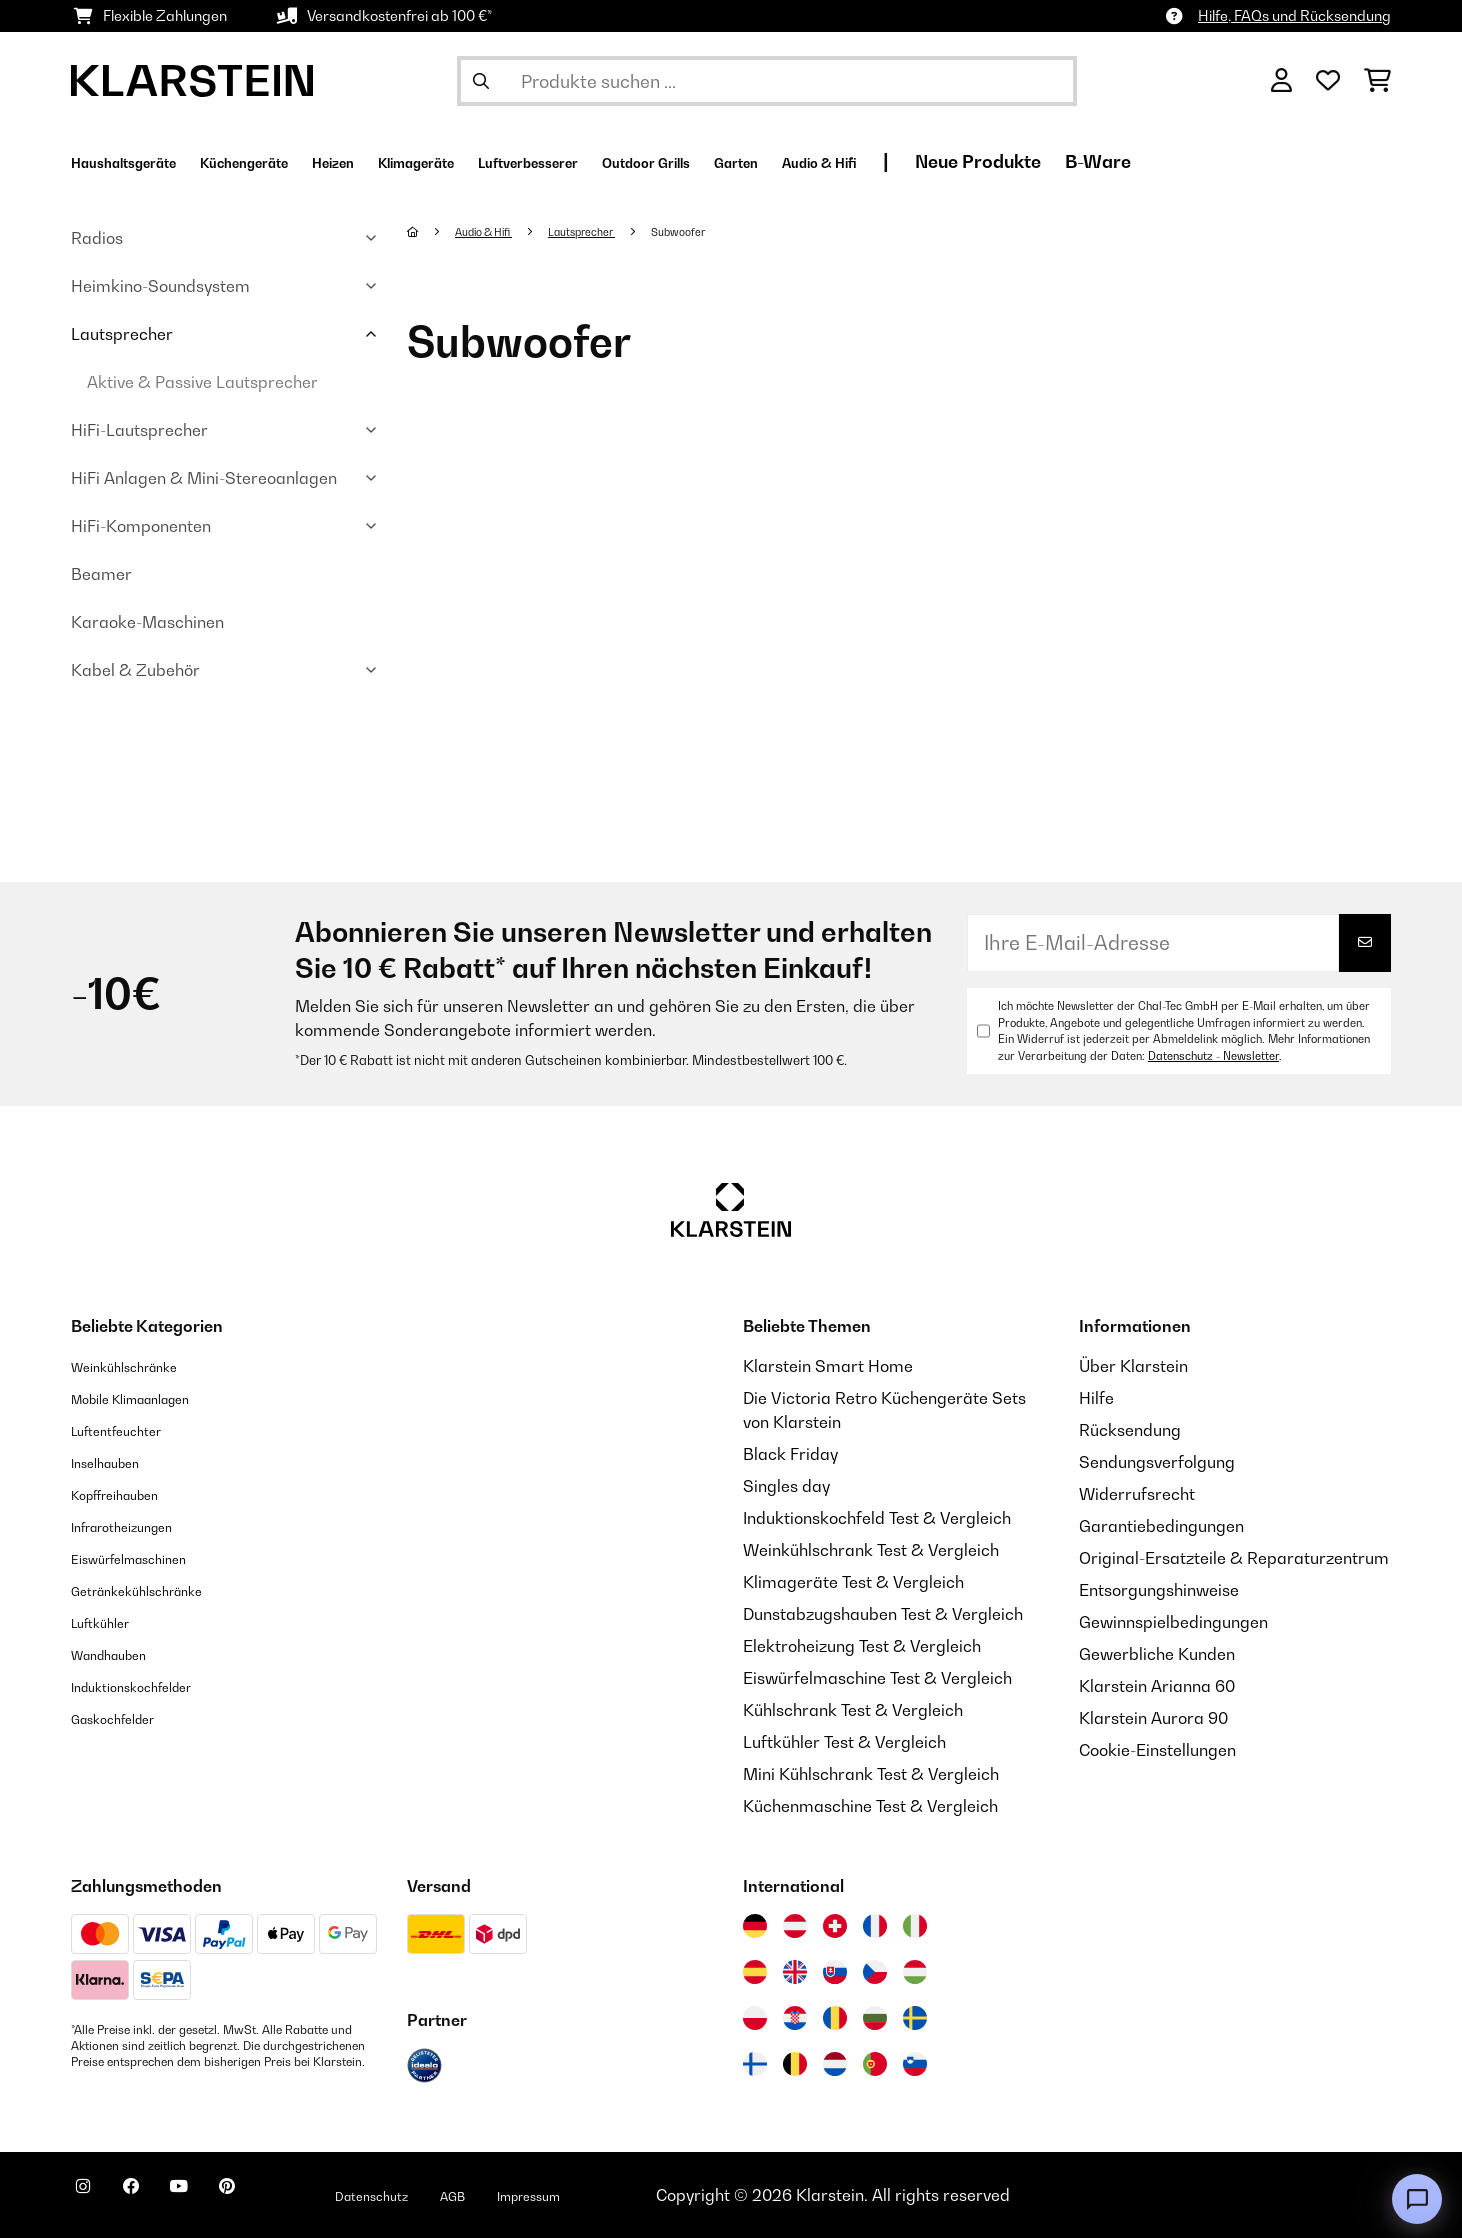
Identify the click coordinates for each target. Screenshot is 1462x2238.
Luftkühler (109, 1622)
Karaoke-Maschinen (147, 622)
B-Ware (1333, 161)
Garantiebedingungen (1161, 1526)
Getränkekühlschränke (157, 1590)
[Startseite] (432, 231)
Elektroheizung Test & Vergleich (862, 1646)
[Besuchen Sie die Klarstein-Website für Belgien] (795, 2064)
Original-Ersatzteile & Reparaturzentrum (1234, 1558)
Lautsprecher (122, 334)
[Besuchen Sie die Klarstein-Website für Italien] (915, 1926)
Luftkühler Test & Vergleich (844, 1742)
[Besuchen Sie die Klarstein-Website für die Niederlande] (835, 2064)
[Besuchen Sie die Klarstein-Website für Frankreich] (875, 1926)
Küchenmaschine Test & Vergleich (870, 1806)
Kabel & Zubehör (135, 670)
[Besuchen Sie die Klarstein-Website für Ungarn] (915, 1972)
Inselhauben (116, 1462)
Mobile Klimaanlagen (151, 1398)
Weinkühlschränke (140, 1366)
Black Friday (790, 1454)
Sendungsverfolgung (1157, 1462)
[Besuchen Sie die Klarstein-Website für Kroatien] (795, 2018)
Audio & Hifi (495, 231)
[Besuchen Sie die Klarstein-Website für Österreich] (795, 1926)
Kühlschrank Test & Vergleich (853, 1710)
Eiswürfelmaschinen (147, 1558)
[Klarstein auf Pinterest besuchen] (283, 2198)
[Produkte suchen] (767, 81)
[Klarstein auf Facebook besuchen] (155, 2198)
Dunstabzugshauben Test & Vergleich (883, 1614)
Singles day (786, 1486)
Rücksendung (1130, 1430)
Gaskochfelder (126, 1718)
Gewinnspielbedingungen (1173, 1622)
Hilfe (1096, 1398)
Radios (97, 238)
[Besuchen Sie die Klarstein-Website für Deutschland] (755, 1926)
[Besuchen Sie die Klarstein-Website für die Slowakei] (835, 1972)
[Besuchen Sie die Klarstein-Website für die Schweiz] (835, 1926)
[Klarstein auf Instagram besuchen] (91, 2198)
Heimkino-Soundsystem (160, 286)
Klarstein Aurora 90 (1153, 1718)
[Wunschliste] (1328, 81)
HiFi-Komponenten (141, 526)
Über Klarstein (1133, 1366)
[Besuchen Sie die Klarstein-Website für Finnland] (755, 2064)
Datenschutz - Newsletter (1213, 1056)
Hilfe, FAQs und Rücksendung (1294, 15)
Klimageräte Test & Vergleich (853, 1582)
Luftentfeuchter (130, 1430)
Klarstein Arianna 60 (1157, 1686)
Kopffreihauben (129, 1494)
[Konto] (1281, 81)
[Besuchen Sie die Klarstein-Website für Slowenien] (915, 2064)
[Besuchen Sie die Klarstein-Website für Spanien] (755, 1972)
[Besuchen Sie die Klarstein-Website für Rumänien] (835, 2018)
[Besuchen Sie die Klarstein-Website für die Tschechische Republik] (875, 1972)
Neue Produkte (1213, 161)
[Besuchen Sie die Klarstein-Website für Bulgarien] (875, 2018)
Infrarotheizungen (138, 1526)
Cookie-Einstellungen (1157, 1750)
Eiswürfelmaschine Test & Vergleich (877, 1678)
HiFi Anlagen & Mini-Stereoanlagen (204, 478)
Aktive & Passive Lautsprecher (202, 382)
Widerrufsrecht (1137, 1494)
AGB (542, 2195)
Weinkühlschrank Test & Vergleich (871, 1550)
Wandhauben (121, 1654)
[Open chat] (1417, 2199)
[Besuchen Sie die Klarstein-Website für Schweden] (915, 2018)
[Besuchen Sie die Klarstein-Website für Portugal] (875, 2064)
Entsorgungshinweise (1159, 1590)
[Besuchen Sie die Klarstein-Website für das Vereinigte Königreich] (795, 1972)
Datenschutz (446, 2195)
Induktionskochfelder (150, 1686)
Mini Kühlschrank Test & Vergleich (871, 1774)
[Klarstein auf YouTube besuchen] (219, 2198)
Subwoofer (724, 231)
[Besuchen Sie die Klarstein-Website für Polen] (755, 2018)
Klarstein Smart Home (828, 1366)
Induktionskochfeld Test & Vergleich (877, 1518)
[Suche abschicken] (481, 81)
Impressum (633, 2195)
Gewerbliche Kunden (1157, 1654)
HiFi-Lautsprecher (139, 430)
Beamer (101, 574)
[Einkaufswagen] (1377, 81)
